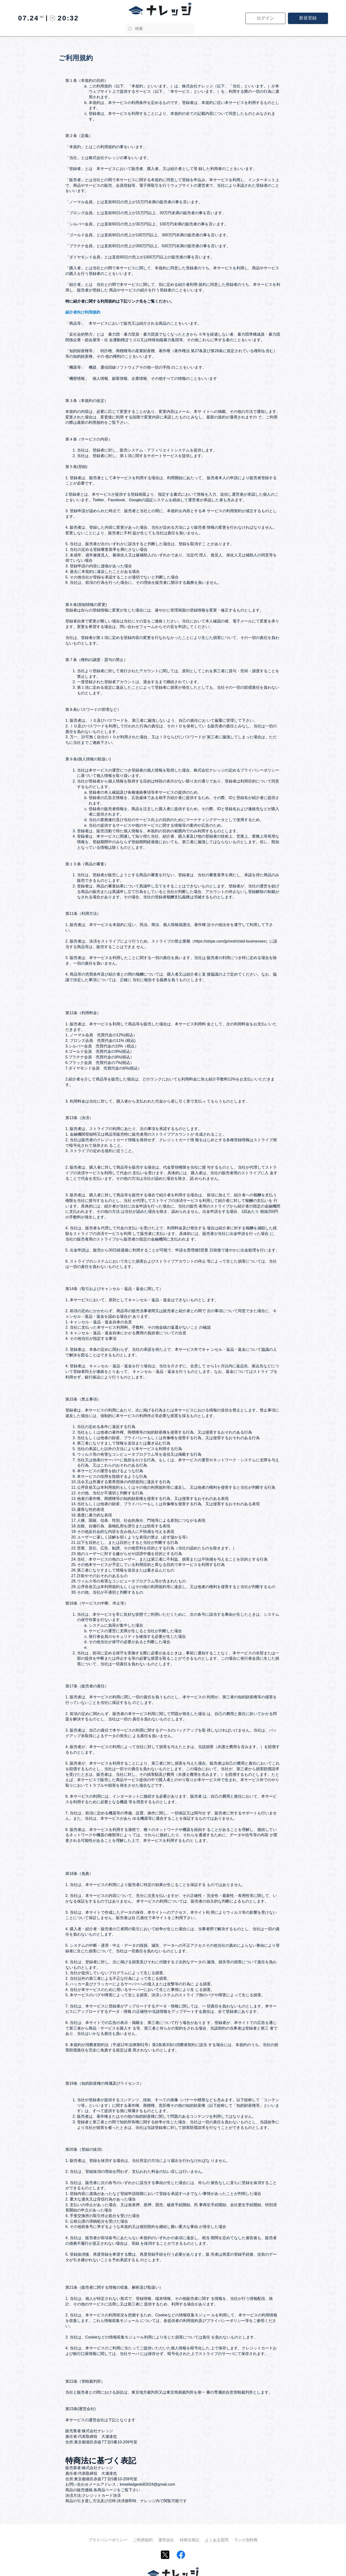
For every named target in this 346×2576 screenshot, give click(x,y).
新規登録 (308, 18)
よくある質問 (216, 2540)
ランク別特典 (246, 2540)
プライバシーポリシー (107, 2540)
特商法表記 (189, 2540)
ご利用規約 (143, 2540)
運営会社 (166, 2540)
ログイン (265, 18)
